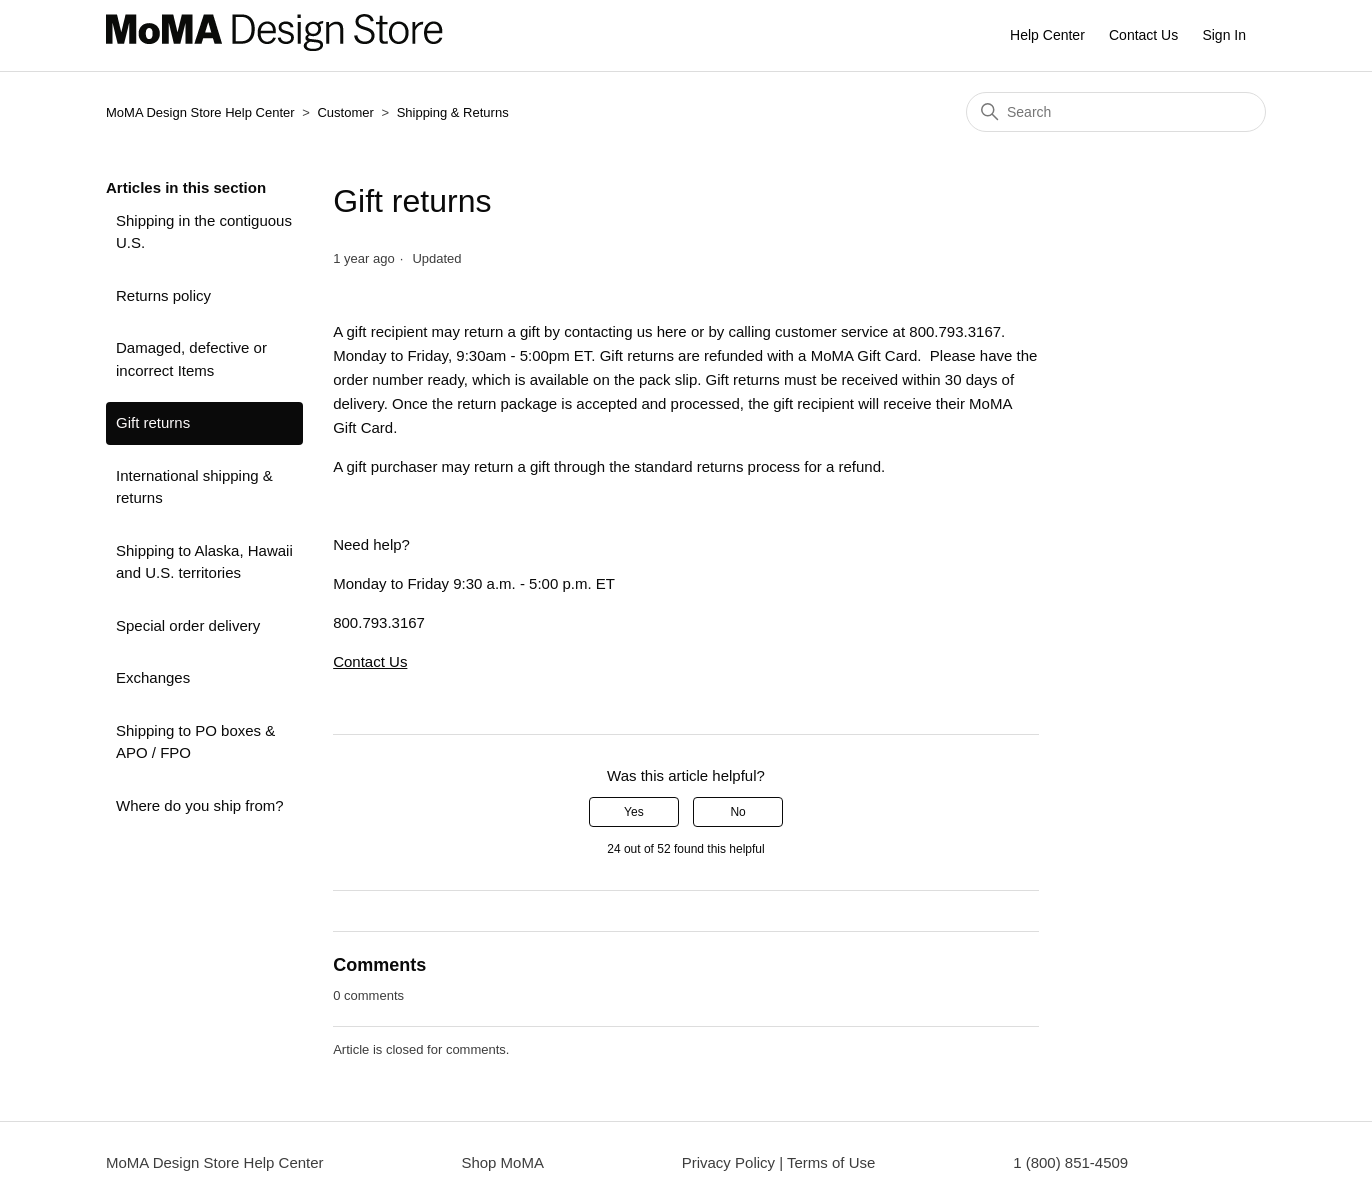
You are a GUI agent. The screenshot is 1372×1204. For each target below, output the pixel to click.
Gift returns (153, 422)
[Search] (1116, 112)
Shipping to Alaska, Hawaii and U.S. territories (204, 562)
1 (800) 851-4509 (1070, 1162)
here (672, 331)
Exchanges (153, 677)
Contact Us (1143, 35)
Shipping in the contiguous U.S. (204, 232)
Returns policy (163, 295)
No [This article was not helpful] (737, 812)
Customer (347, 112)
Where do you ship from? (200, 805)
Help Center (1047, 35)
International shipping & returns (194, 487)
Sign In (1224, 35)
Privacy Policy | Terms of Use (779, 1162)
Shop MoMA (502, 1162)
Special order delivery (188, 625)
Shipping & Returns (453, 112)
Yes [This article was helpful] (634, 812)
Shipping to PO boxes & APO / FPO (195, 742)
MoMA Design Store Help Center (200, 112)
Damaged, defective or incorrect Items (191, 359)
